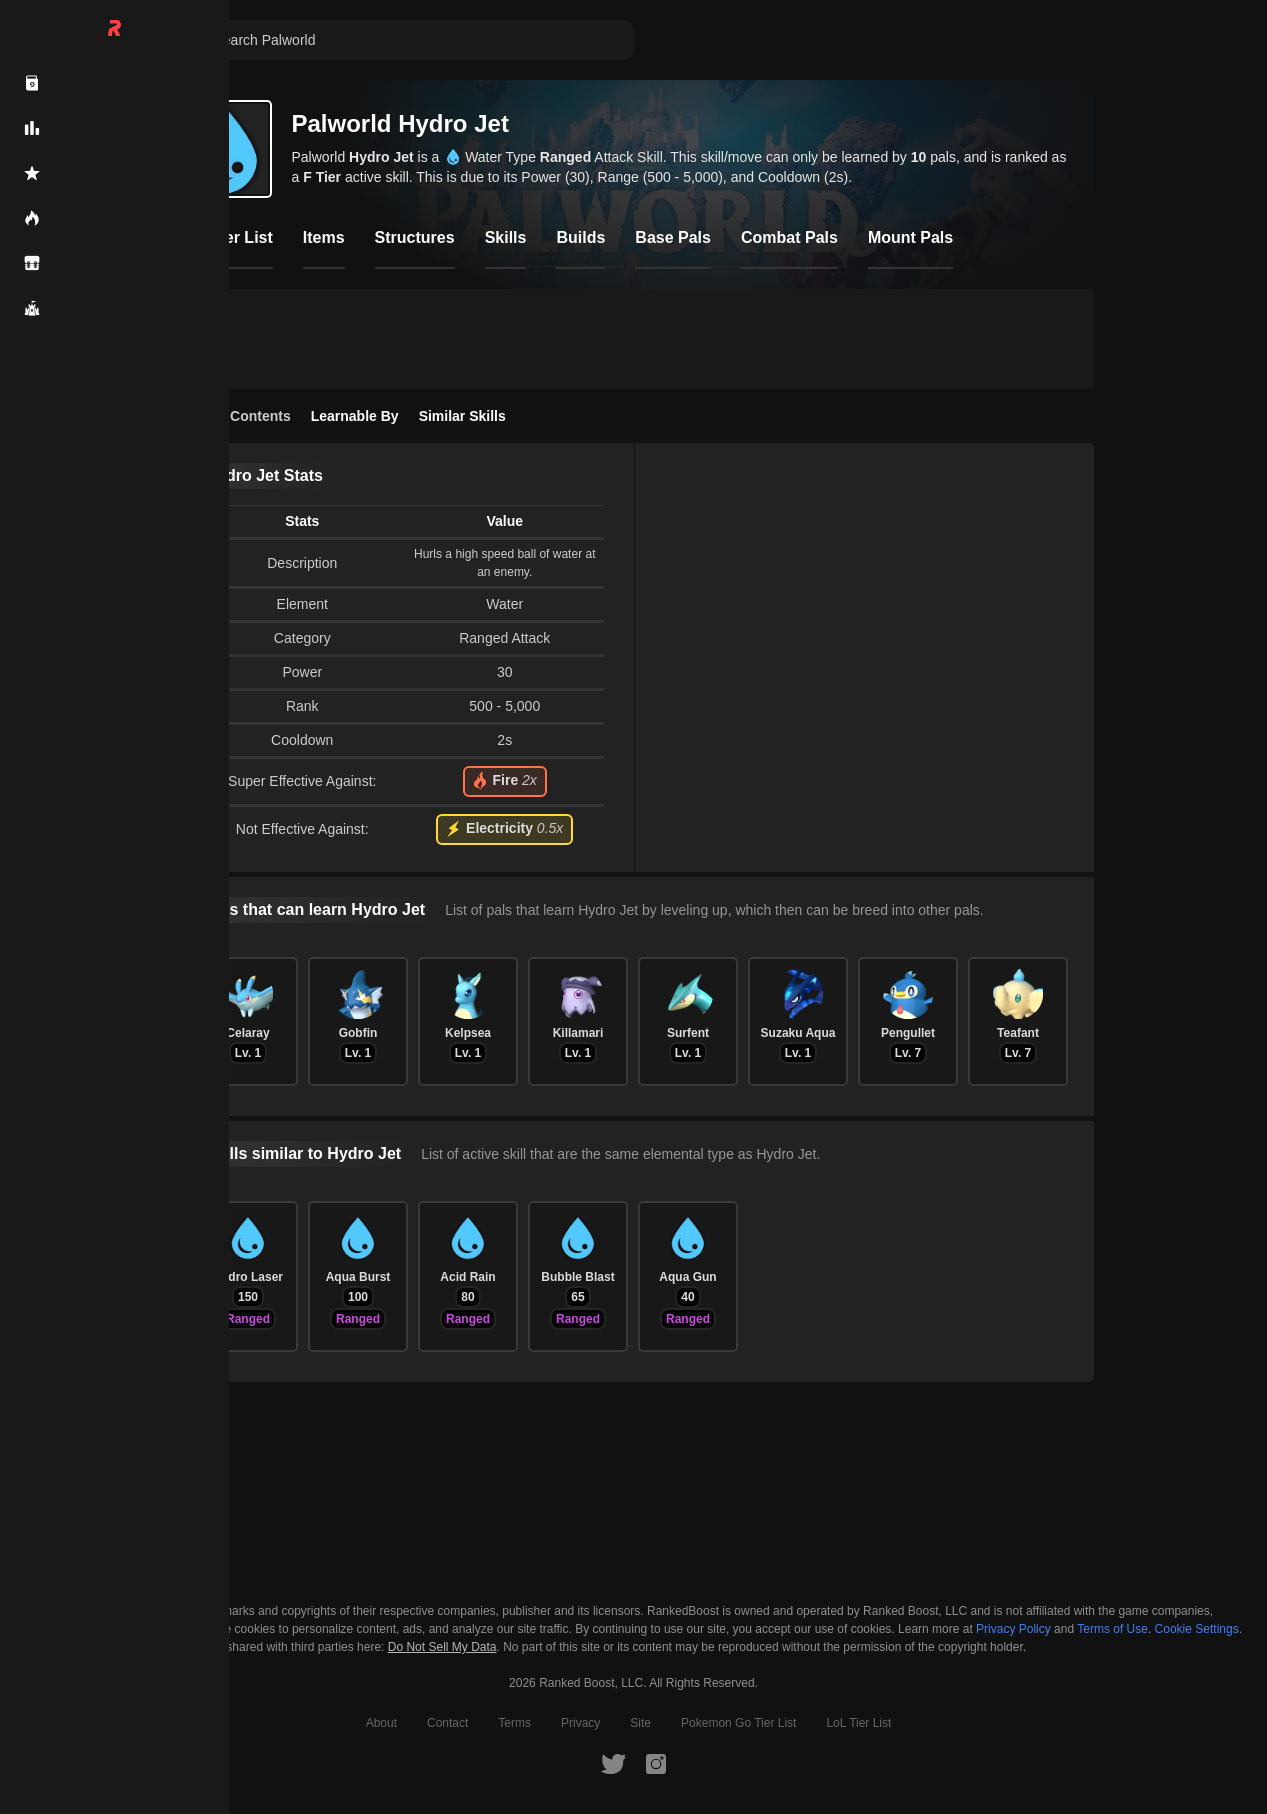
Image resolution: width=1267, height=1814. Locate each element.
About (381, 1723)
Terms (514, 1723)
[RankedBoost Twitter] (613, 1763)
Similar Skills (462, 416)
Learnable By (355, 416)
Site (640, 1723)
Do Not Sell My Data (442, 1647)
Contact (447, 1723)
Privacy (580, 1723)
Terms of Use (1112, 1629)
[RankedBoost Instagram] (656, 1763)
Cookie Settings (1197, 1629)
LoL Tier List (858, 1723)
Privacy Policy (1013, 1629)
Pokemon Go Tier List (738, 1723)
